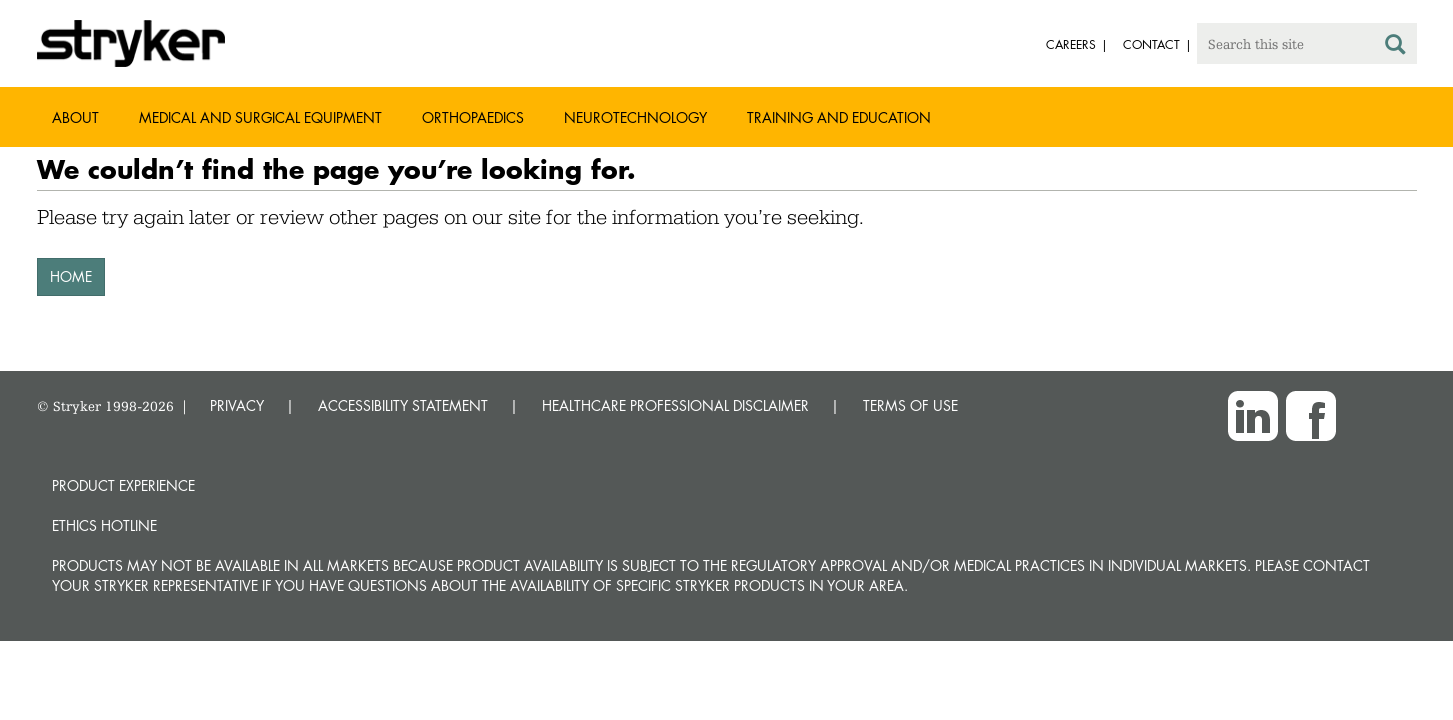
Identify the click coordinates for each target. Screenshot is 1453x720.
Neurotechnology (635, 117)
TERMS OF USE (910, 405)
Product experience (123, 485)
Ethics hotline (104, 525)
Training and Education (839, 117)
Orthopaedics (473, 117)
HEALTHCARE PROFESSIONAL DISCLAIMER (675, 405)
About (75, 117)
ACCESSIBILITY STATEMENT (403, 405)
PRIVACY (237, 405)
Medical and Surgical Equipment (260, 117)
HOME (71, 276)
